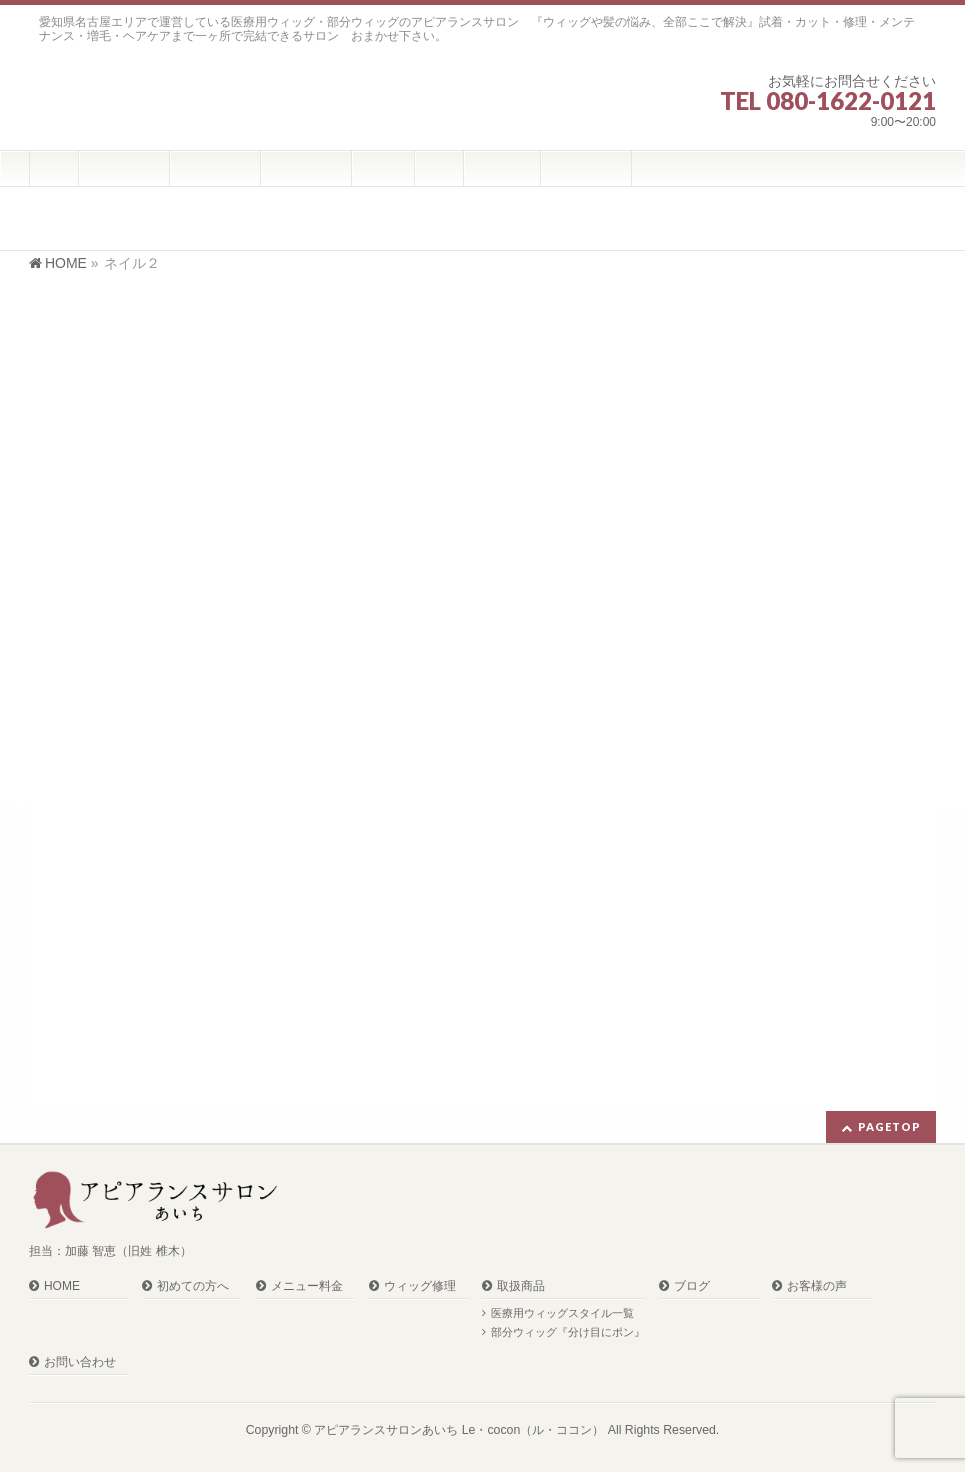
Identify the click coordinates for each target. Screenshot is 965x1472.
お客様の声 (817, 1286)
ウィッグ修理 (420, 1286)
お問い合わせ (80, 1362)
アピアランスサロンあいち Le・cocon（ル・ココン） (459, 1430)
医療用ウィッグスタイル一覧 (562, 1313)
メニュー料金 (307, 1286)
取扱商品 (521, 1286)
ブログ (692, 1286)
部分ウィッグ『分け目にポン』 (568, 1332)
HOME (62, 1286)
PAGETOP (889, 1126)
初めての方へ (193, 1286)
